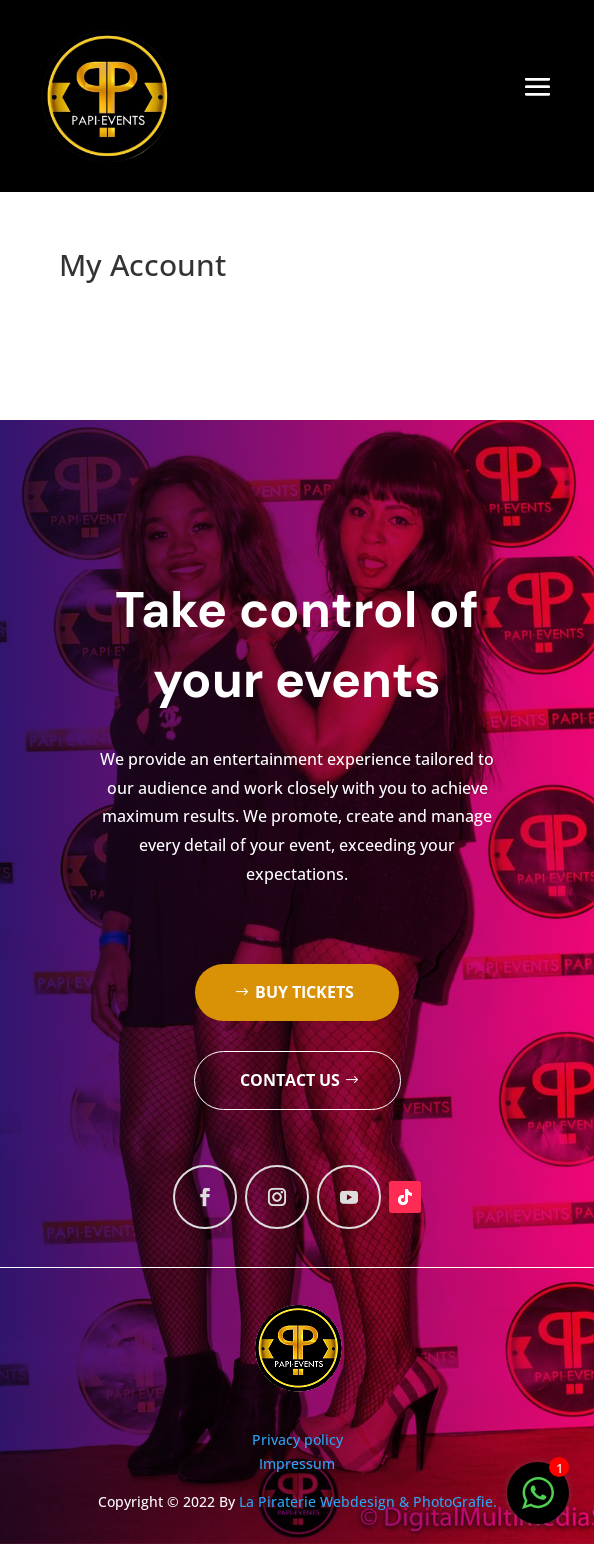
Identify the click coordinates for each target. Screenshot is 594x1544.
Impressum (297, 1463)
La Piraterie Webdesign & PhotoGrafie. (368, 1501)
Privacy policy (297, 1439)
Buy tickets (304, 992)
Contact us (290, 1080)
